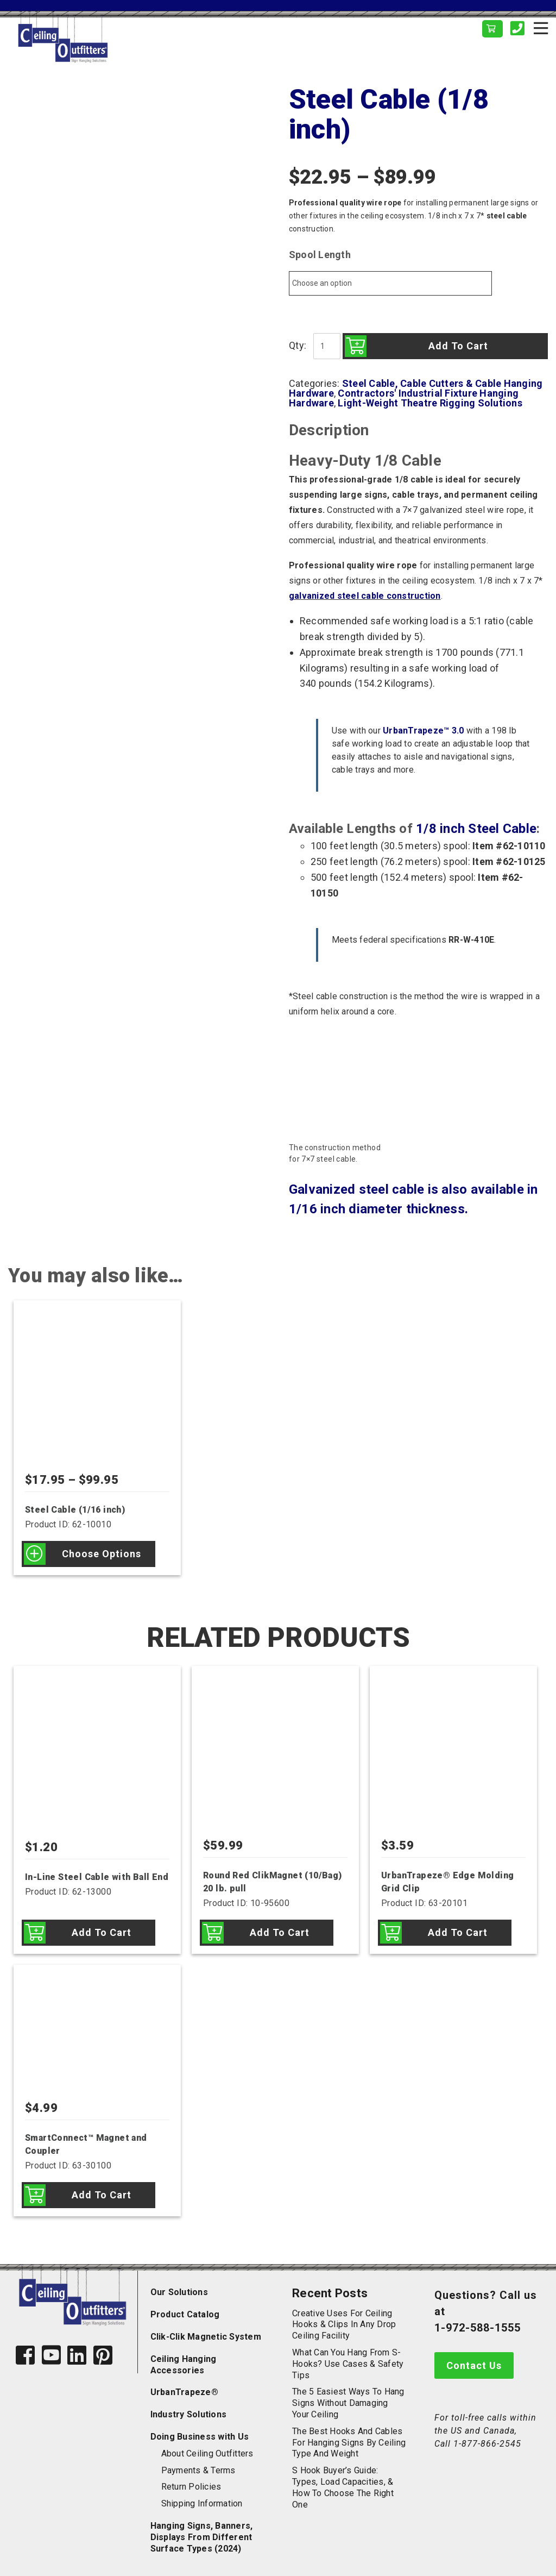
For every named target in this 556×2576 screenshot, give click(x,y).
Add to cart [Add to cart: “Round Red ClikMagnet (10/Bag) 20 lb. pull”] (279, 1932)
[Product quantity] (327, 346)
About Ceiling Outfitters (207, 2453)
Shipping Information (202, 2503)
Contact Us (474, 2365)
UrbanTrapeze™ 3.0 (423, 730)
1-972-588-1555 (477, 2327)
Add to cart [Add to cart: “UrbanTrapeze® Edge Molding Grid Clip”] (458, 1932)
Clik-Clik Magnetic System (205, 2336)
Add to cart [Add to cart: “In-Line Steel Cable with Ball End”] (101, 1932)
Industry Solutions (188, 2414)
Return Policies (191, 2486)
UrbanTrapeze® (184, 2392)
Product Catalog (185, 2314)
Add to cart (458, 346)
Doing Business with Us (199, 2436)
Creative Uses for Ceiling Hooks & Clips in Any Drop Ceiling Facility (344, 2324)
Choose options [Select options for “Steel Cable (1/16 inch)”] (101, 1553)
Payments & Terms (198, 2470)
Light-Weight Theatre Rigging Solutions (430, 403)
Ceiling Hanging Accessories (183, 2365)
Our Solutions (179, 2292)
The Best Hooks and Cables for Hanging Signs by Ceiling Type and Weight (349, 2442)
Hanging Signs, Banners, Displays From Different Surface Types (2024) (201, 2537)
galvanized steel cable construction (365, 596)
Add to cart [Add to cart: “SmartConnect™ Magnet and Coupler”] (101, 2195)
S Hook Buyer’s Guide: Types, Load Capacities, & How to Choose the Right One (343, 2487)
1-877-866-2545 (487, 2444)
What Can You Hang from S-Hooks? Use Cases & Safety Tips (347, 2363)
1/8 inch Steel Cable (476, 828)
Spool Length (320, 254)
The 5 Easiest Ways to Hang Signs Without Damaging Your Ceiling (348, 2403)
